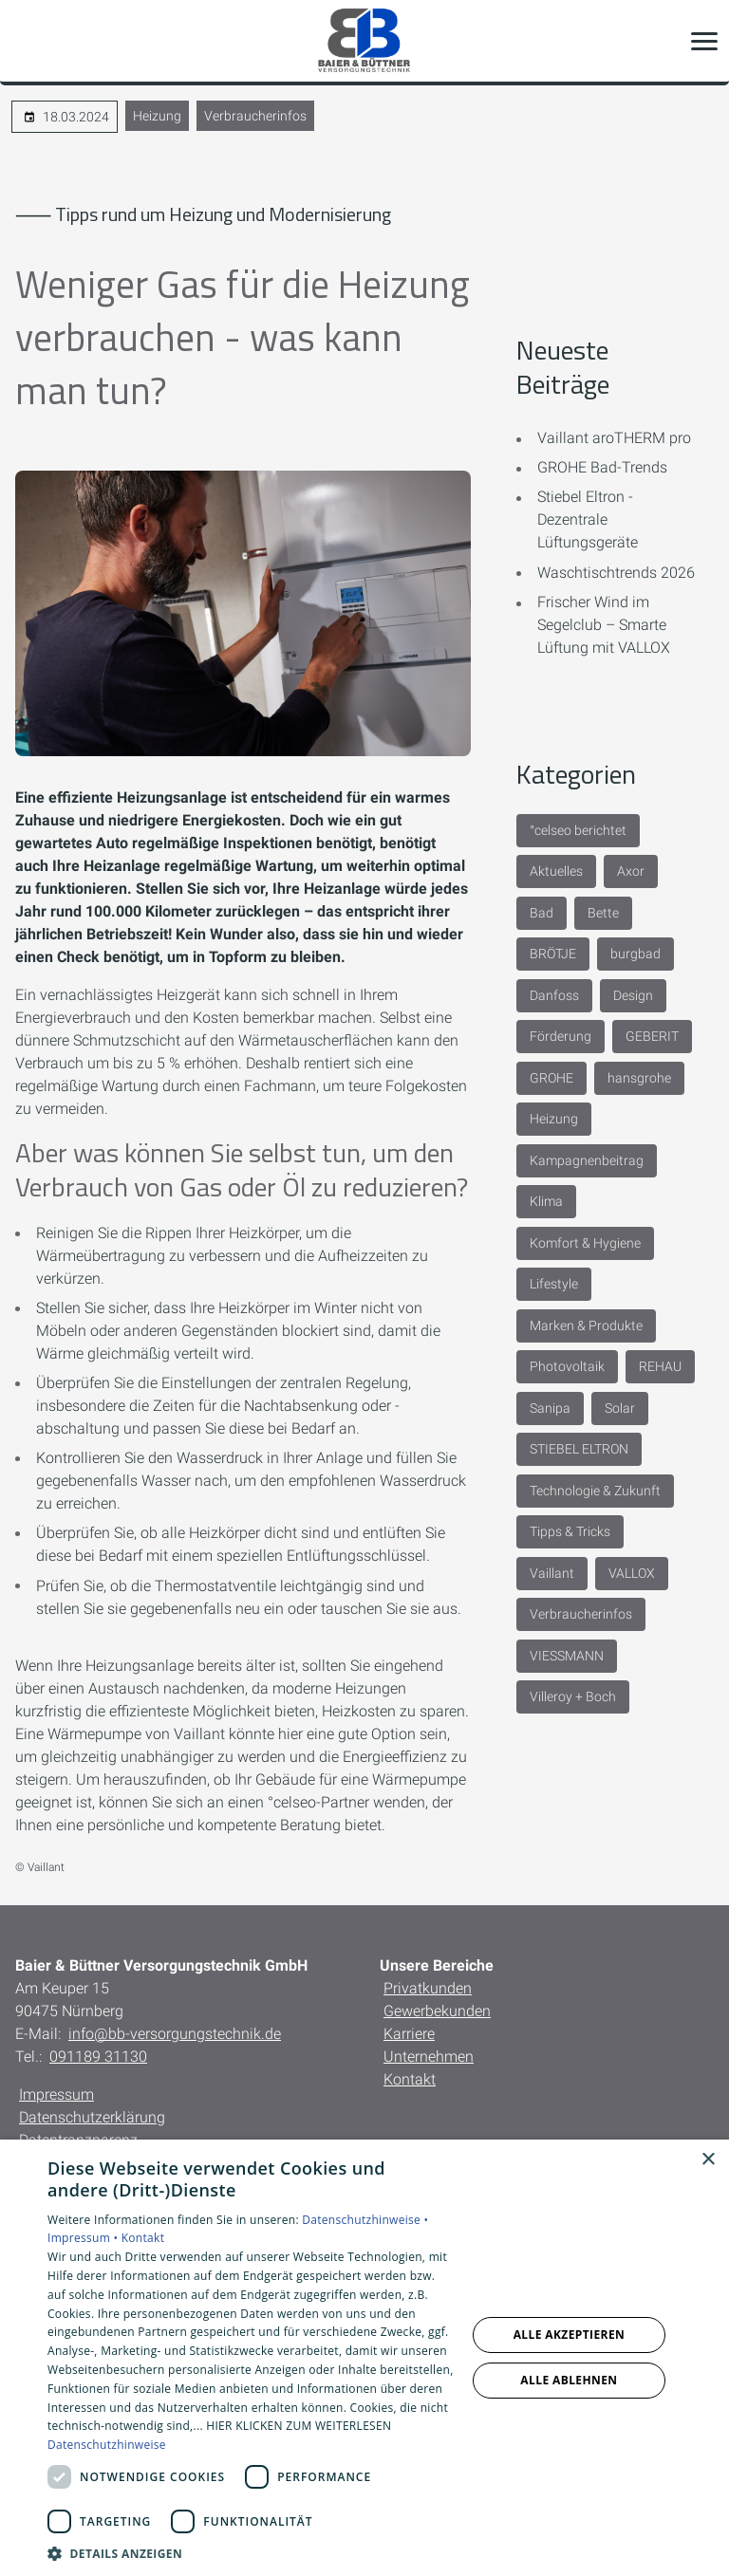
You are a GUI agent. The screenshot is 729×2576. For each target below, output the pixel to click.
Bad (541, 912)
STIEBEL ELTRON (579, 1448)
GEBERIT (652, 1036)
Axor (631, 871)
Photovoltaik (567, 1366)
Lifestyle (554, 1283)
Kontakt (409, 2079)
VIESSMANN (567, 1655)
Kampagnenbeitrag (587, 1160)
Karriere (409, 2034)
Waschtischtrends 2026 (616, 573)
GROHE (551, 1077)
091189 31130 (98, 2057)
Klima (546, 1201)
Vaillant (552, 1573)
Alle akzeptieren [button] (570, 2334)
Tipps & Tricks (570, 1531)
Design (633, 995)
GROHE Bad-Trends (602, 467)
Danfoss (554, 995)
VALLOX (631, 1573)
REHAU (660, 1366)
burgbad (635, 953)
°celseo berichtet (578, 830)
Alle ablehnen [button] (568, 2380)
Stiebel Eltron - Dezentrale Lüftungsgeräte (587, 519)
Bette (603, 912)
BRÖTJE (553, 953)
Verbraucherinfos (255, 115)
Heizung (157, 115)
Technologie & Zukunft (595, 1490)
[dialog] (364, 2358)
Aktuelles (556, 871)
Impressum (56, 2094)
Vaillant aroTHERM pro (614, 438)
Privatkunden (427, 1988)
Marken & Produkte (586, 1325)
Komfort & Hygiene (585, 1243)
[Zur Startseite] (364, 41)
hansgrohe (639, 1077)
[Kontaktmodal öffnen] (26, 41)
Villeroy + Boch (573, 1696)
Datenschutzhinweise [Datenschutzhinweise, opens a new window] (106, 2445)
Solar (620, 1408)
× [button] (708, 2160)
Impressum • (84, 2238)
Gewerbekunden (437, 2011)
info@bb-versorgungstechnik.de (174, 2034)
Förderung (560, 1036)
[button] (704, 41)
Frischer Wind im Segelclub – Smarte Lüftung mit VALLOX (603, 625)
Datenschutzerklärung (92, 2117)
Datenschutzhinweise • (365, 2220)
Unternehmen (428, 2057)
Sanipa (550, 1408)
